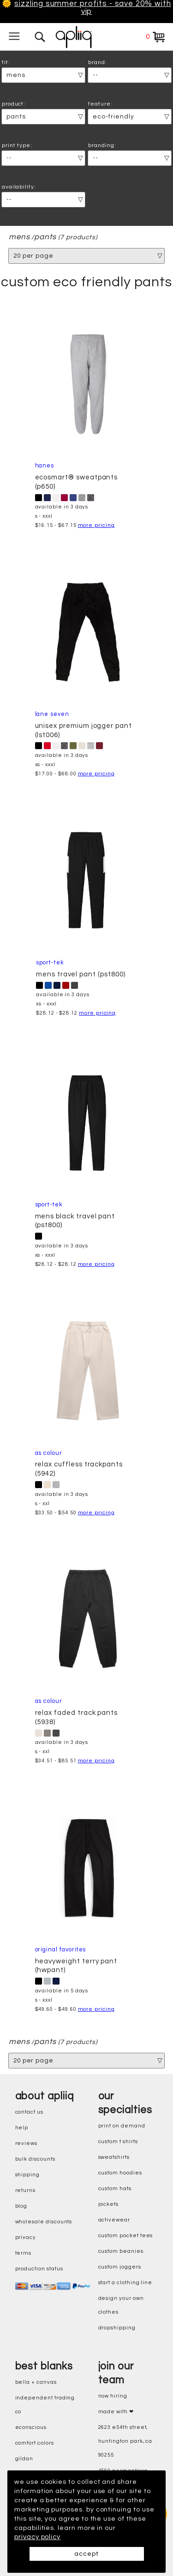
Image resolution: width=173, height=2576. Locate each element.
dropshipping (117, 2327)
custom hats (114, 2188)
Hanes (44, 466)
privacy (25, 2237)
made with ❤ (116, 2411)
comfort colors (34, 2443)
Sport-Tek (50, 963)
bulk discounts (35, 2159)
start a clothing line (125, 2282)
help (22, 2127)
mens (19, 237)
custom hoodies (120, 2172)
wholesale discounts (43, 2221)
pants (46, 237)
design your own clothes (121, 2305)
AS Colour (48, 1453)
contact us (29, 2112)
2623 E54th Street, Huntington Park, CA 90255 (125, 2441)
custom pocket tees (125, 2235)
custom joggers (119, 2266)
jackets (108, 2204)
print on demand (121, 2125)
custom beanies (120, 2251)
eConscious (31, 2427)
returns (25, 2190)
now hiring (112, 2396)
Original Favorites (60, 1950)
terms (23, 2253)
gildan (24, 2458)
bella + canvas (36, 2382)
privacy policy (37, 2537)
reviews (26, 2143)
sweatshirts (114, 2157)
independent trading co (45, 2404)
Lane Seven (52, 714)
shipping (27, 2174)
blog (21, 2206)
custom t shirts (118, 2141)
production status (39, 2268)
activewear (114, 2219)
